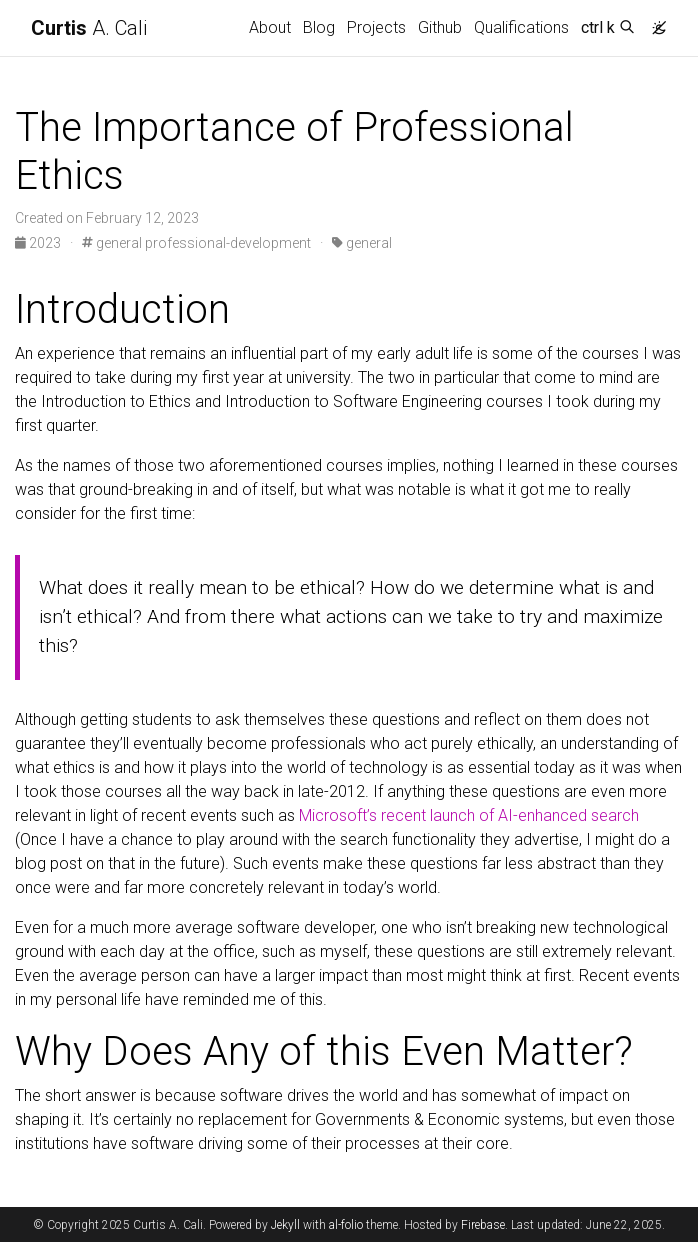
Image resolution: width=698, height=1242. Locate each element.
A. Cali (89, 28)
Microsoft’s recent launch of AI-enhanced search (469, 815)
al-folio (346, 1225)
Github (440, 27)
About (270, 27)
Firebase (483, 1225)
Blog (319, 27)
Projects (376, 27)
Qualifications (521, 27)
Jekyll (285, 1225)
